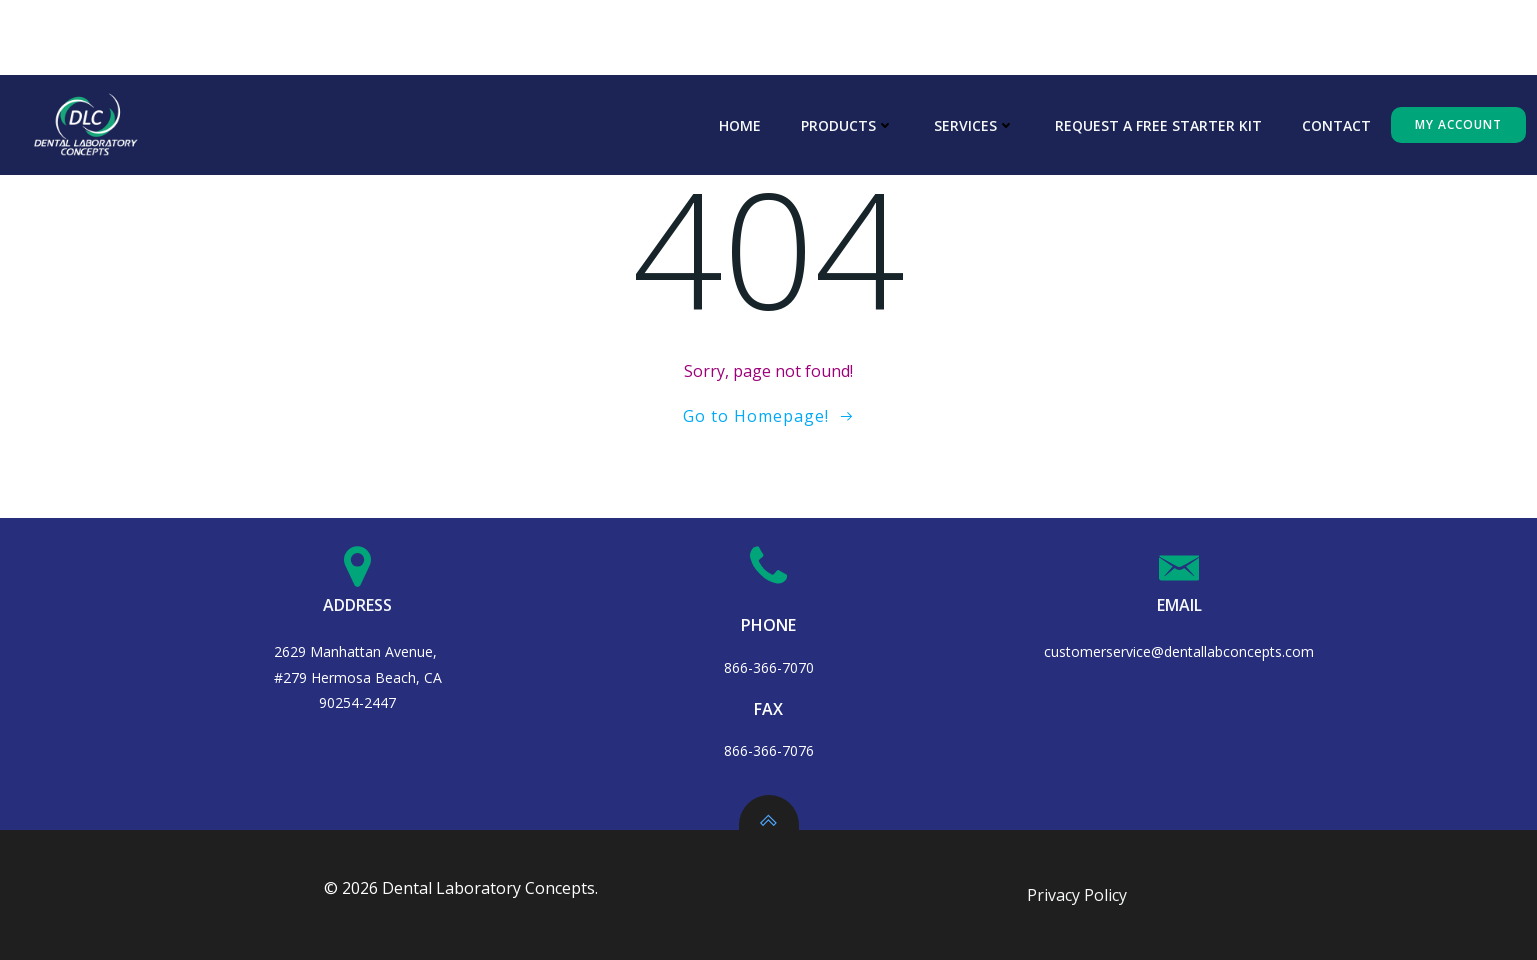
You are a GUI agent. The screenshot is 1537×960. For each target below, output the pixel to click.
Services (974, 125)
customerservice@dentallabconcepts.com (1179, 651)
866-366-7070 (769, 667)
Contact (1336, 125)
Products (847, 125)
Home (740, 125)
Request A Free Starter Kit (1158, 125)
